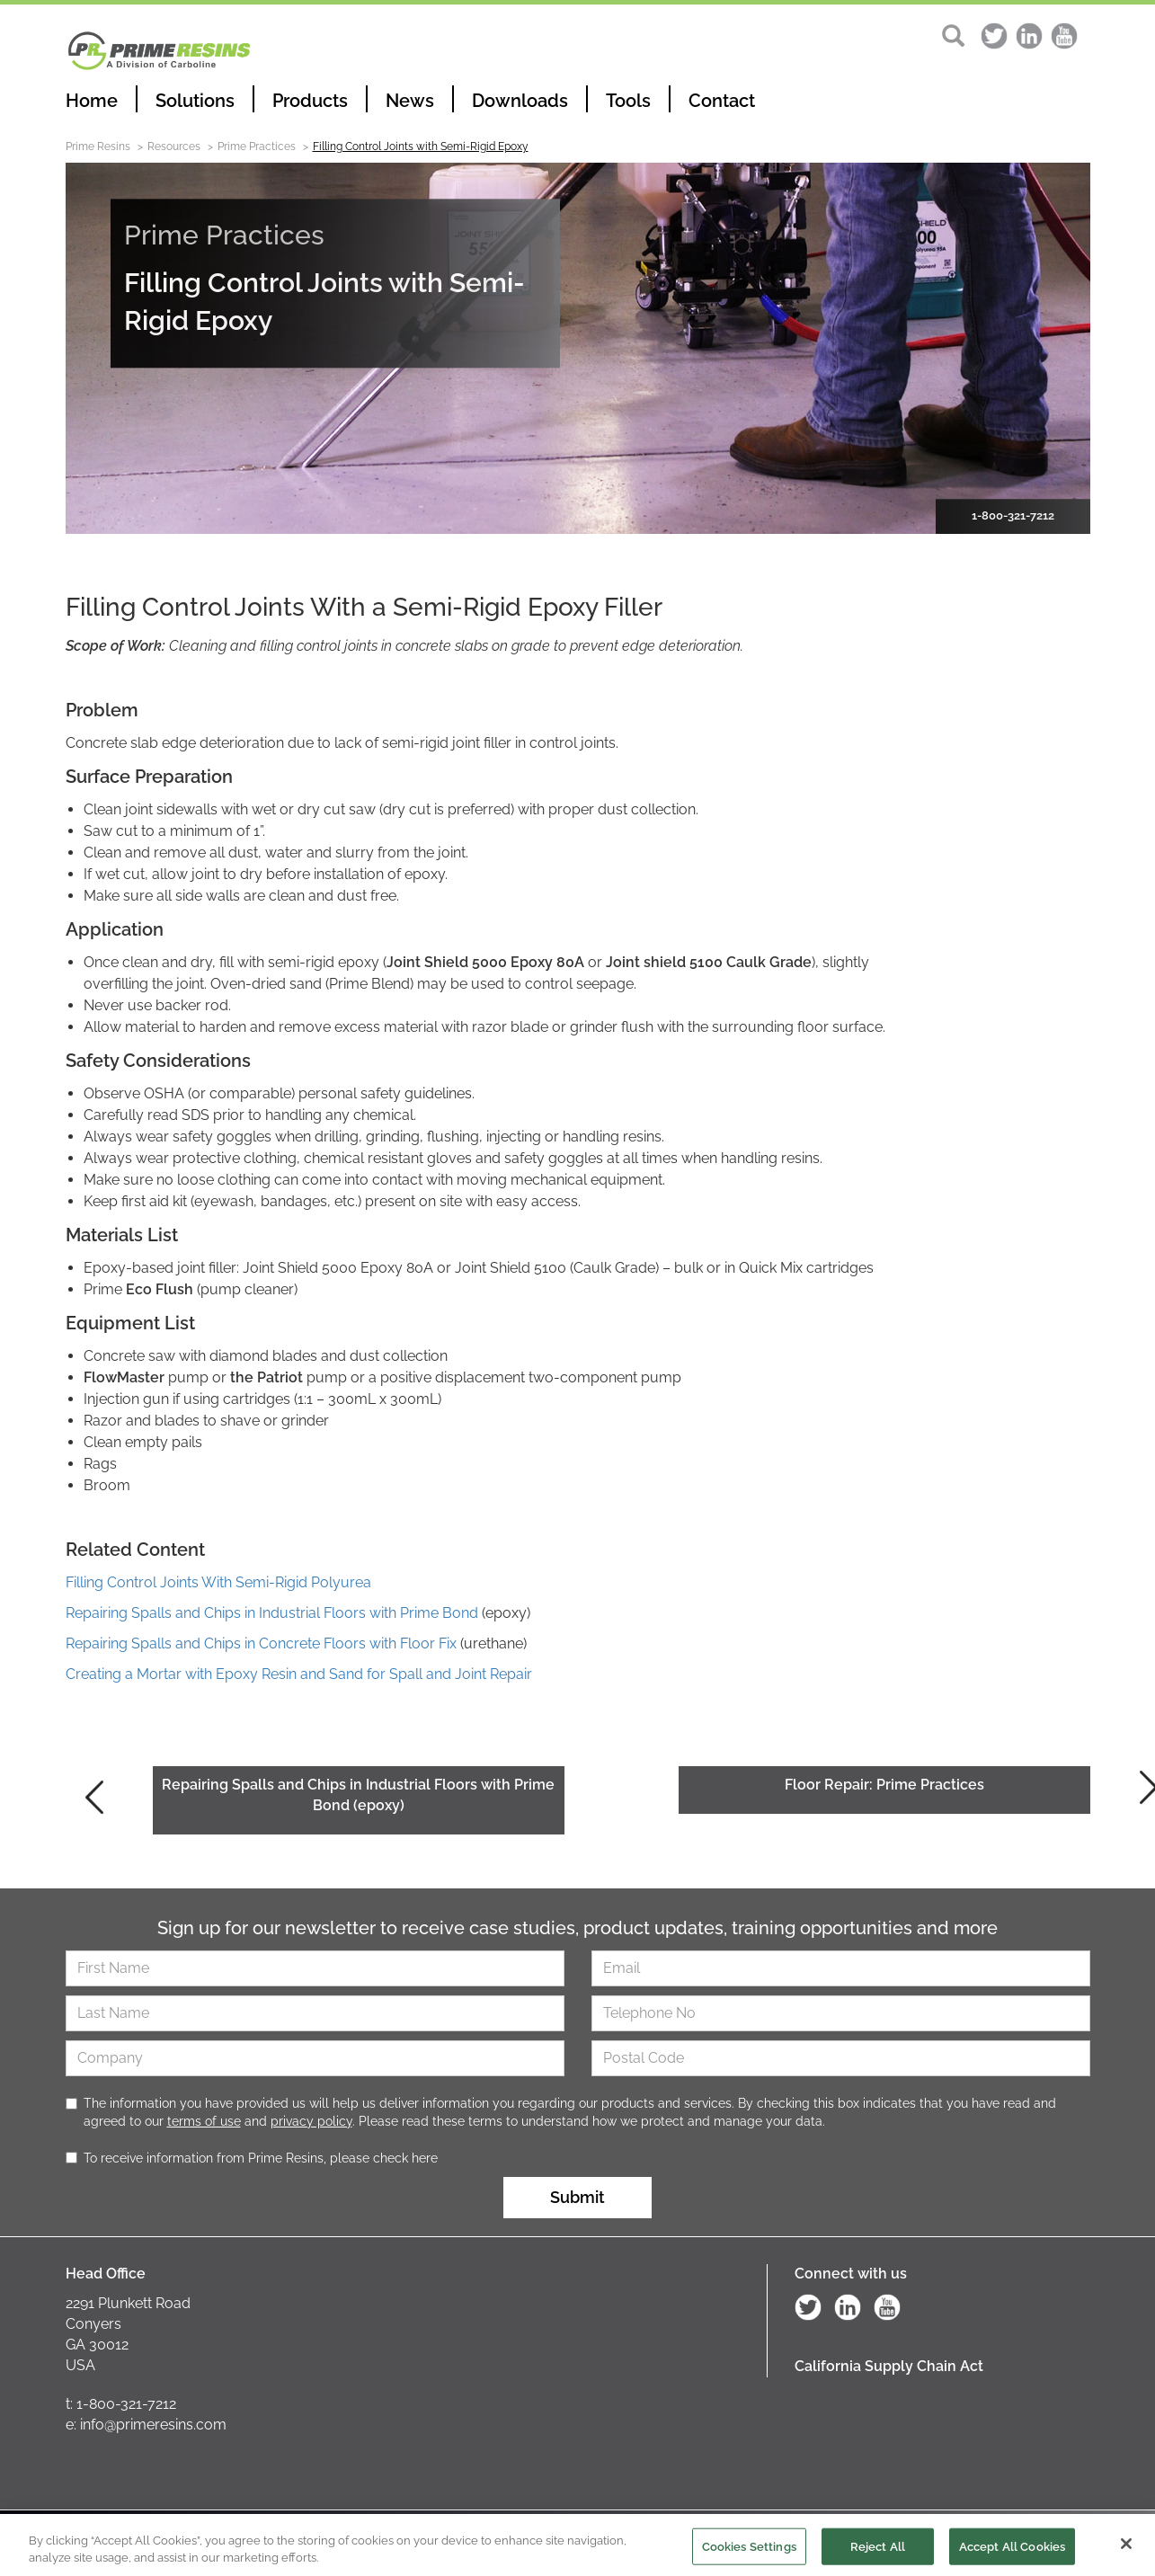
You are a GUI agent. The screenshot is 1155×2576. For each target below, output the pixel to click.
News (410, 100)
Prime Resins (98, 146)
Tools (628, 100)
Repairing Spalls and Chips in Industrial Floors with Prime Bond (272, 1612)
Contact (722, 100)
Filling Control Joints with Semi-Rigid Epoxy (421, 146)
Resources (173, 146)
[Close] (1126, 2551)
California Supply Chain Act (889, 2366)
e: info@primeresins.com (146, 2424)
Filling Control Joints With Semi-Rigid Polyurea (218, 1582)
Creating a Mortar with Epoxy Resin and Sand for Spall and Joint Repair (299, 1674)
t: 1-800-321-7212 (121, 2403)
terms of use (204, 2121)
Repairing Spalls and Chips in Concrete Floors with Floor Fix (261, 1643)
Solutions (195, 100)
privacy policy (311, 2121)
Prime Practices (257, 146)
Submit (577, 2197)
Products (310, 100)
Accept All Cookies (1012, 2553)
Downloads (520, 100)
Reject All (877, 2553)
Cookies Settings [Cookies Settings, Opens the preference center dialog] (749, 2553)
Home (92, 100)
